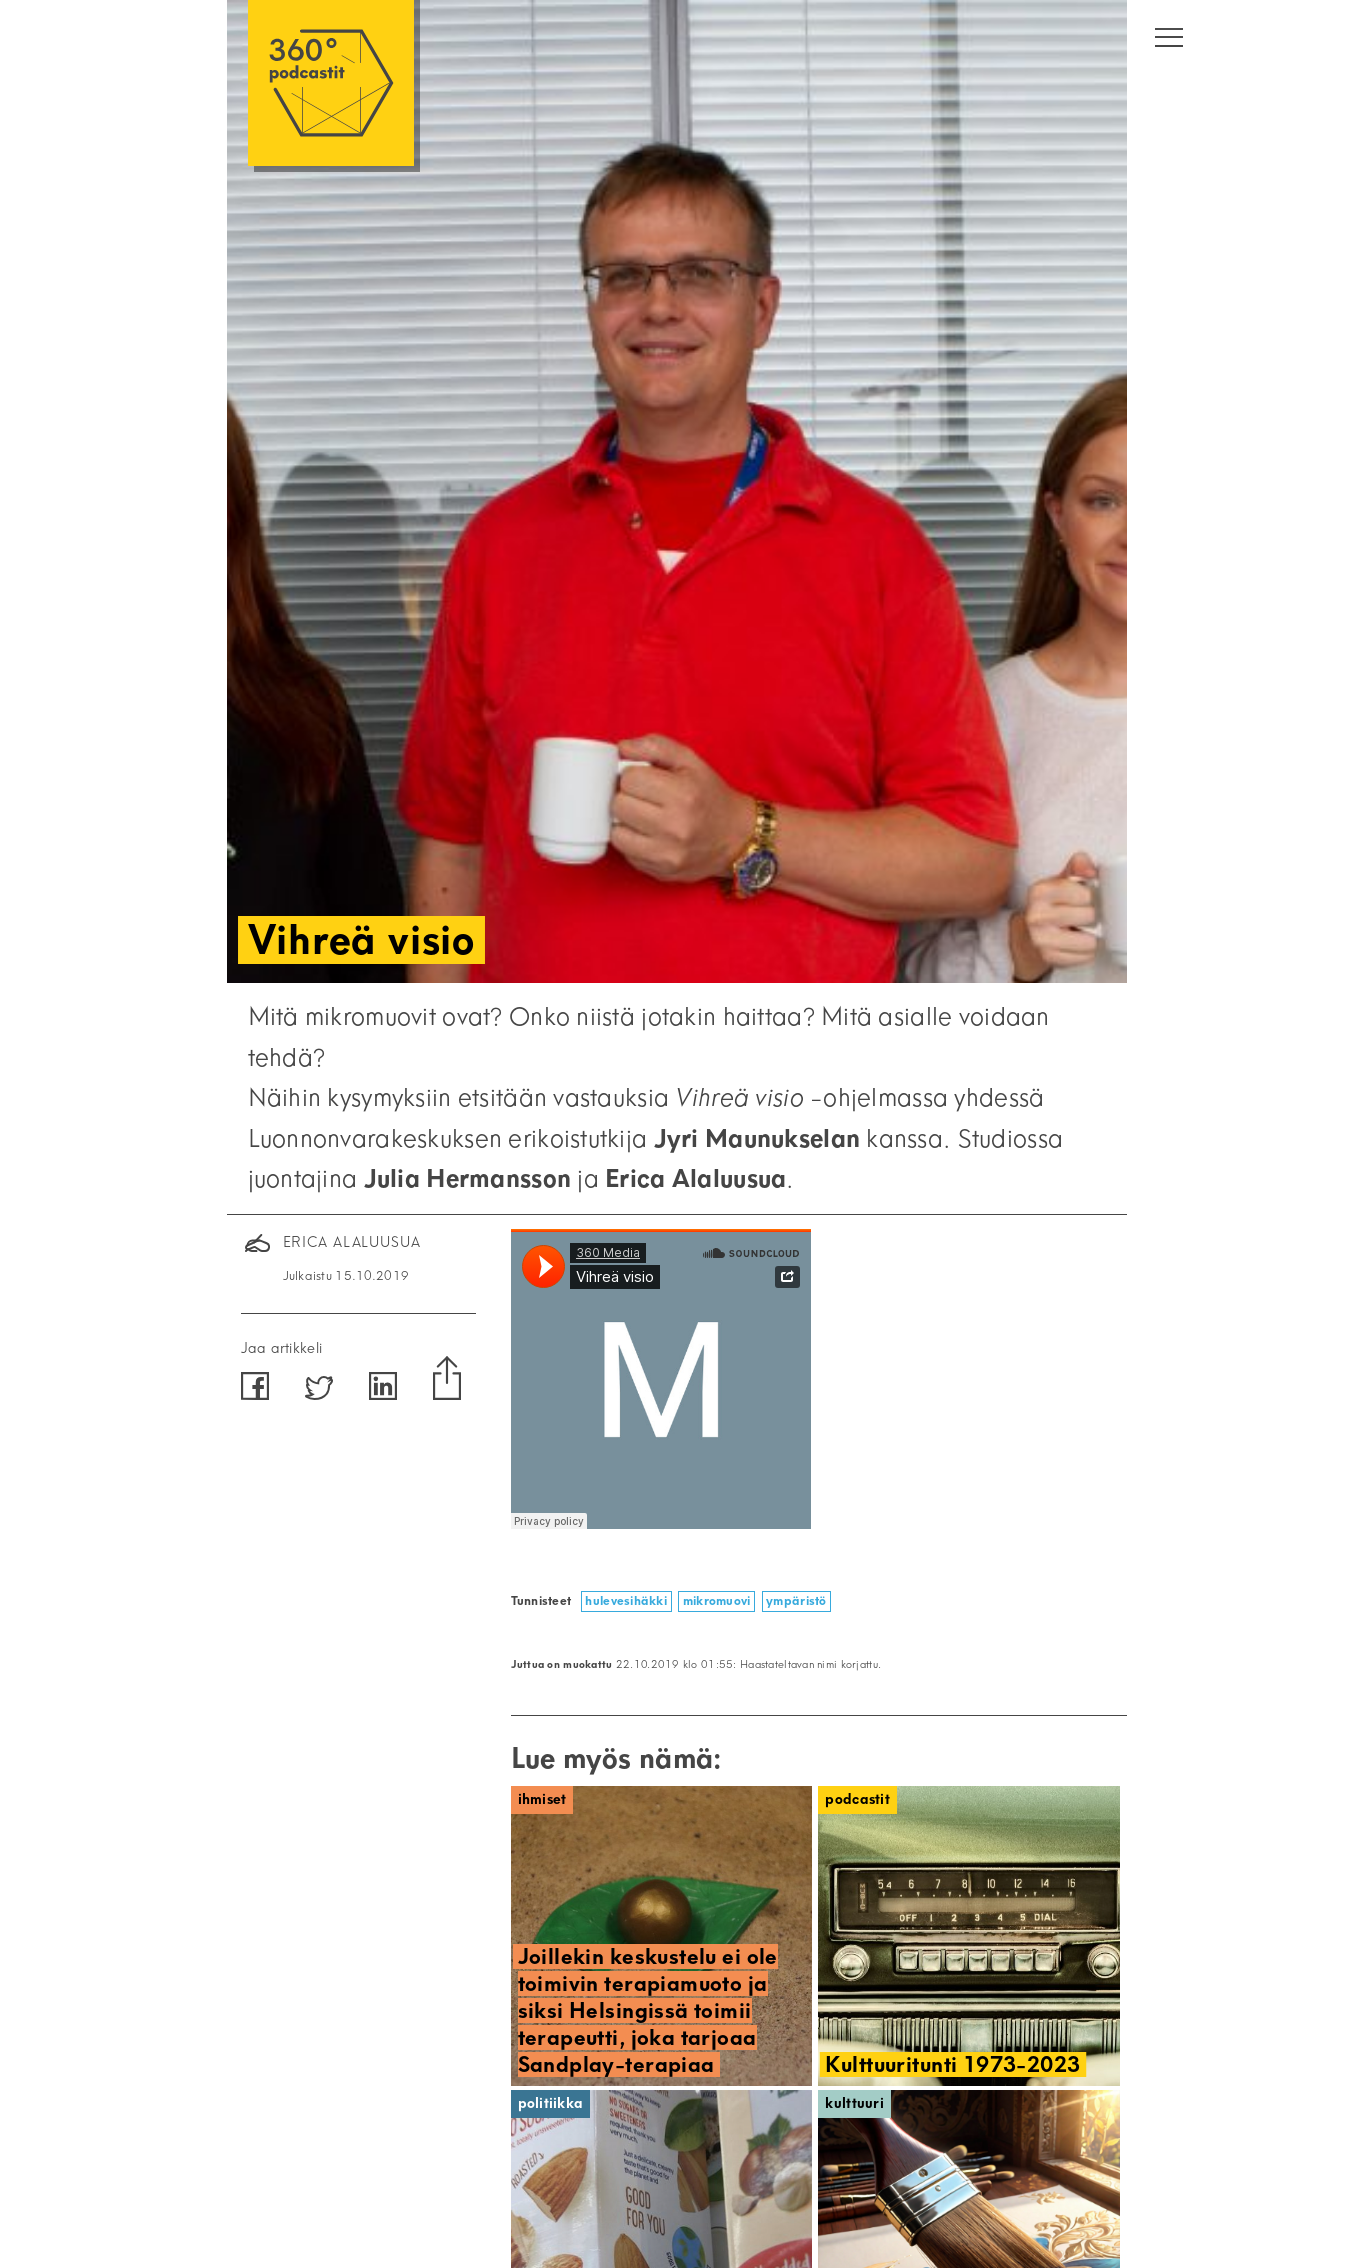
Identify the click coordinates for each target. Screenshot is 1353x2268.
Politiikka (551, 2103)
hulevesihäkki (626, 1600)
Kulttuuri (854, 2103)
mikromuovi (717, 1600)
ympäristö (796, 1600)
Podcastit (857, 1799)
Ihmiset (542, 1799)
